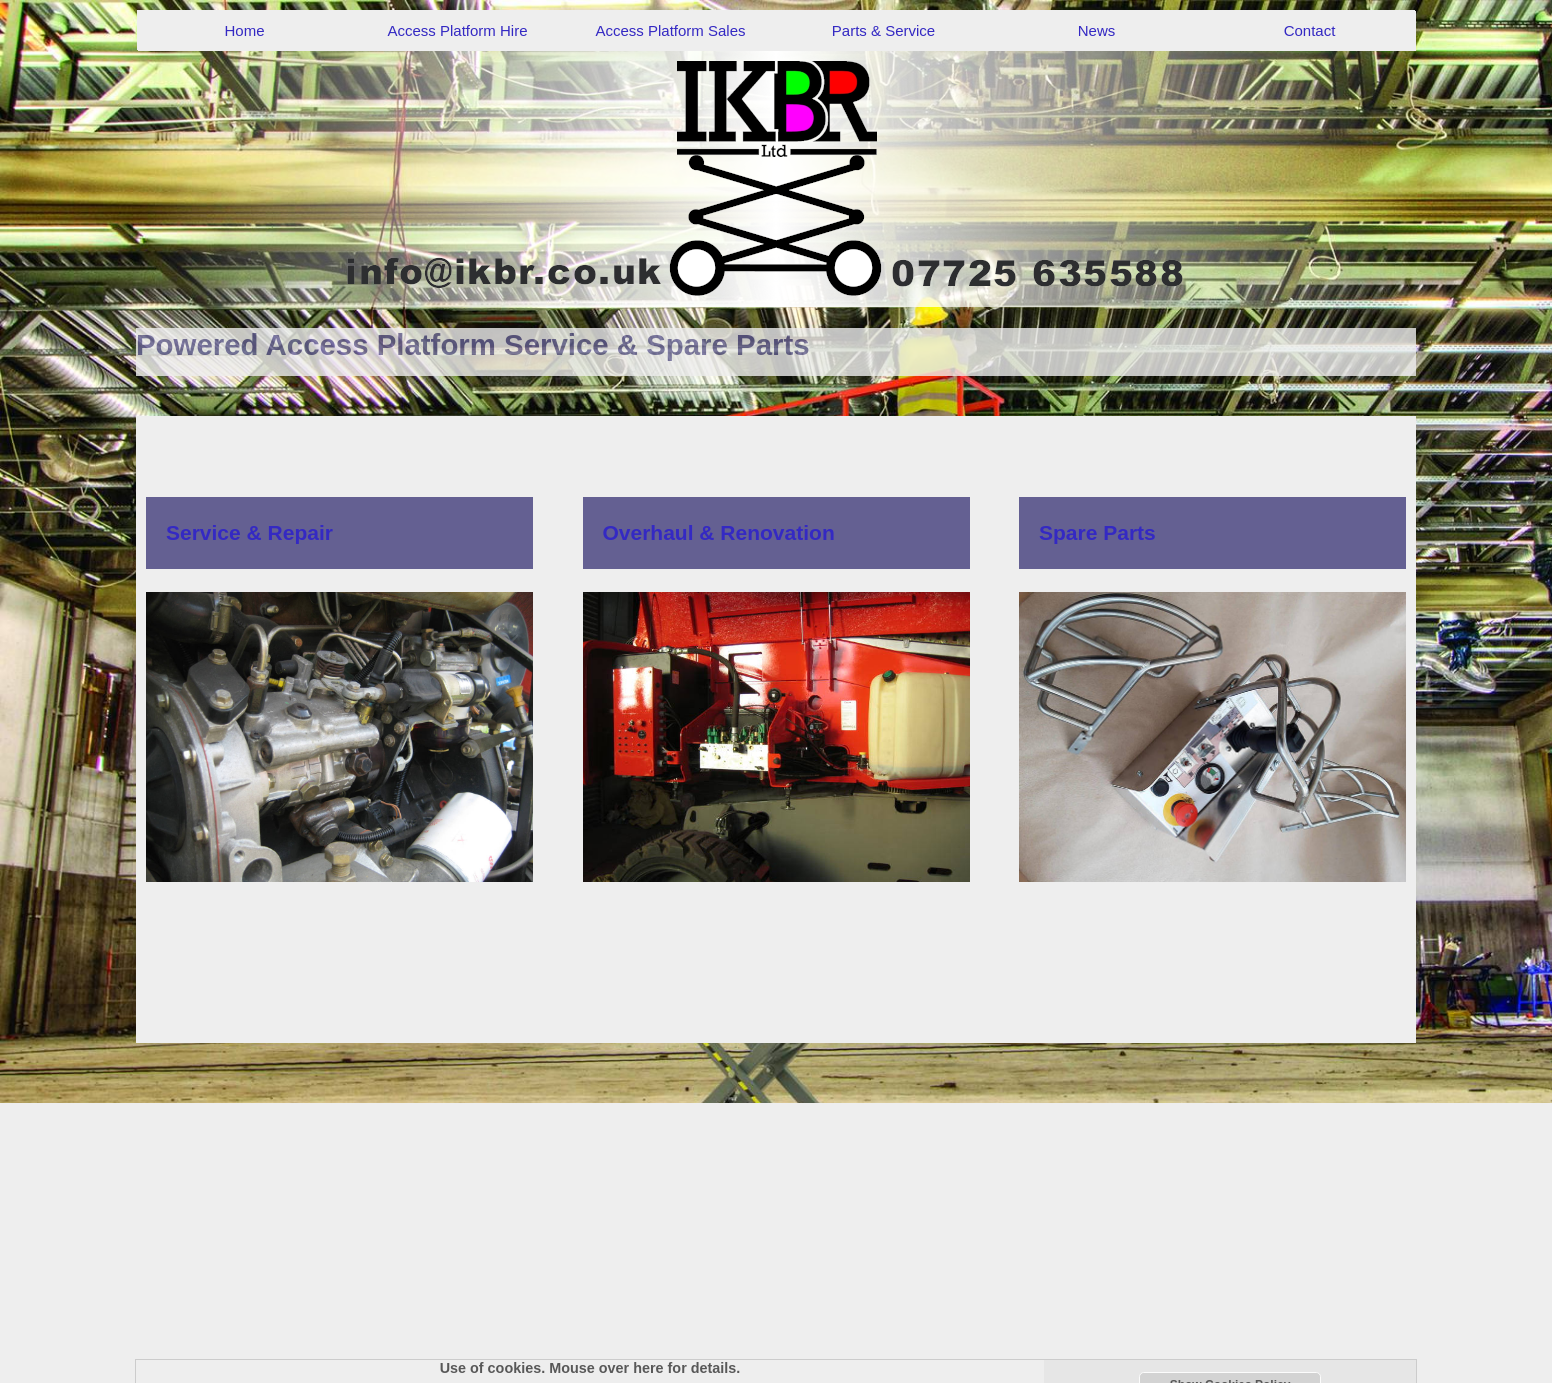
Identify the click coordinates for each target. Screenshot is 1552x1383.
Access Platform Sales (670, 30)
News (1097, 30)
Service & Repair (249, 532)
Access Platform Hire (457, 30)
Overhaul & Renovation (719, 532)
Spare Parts (1097, 532)
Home (244, 30)
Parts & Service (883, 30)
